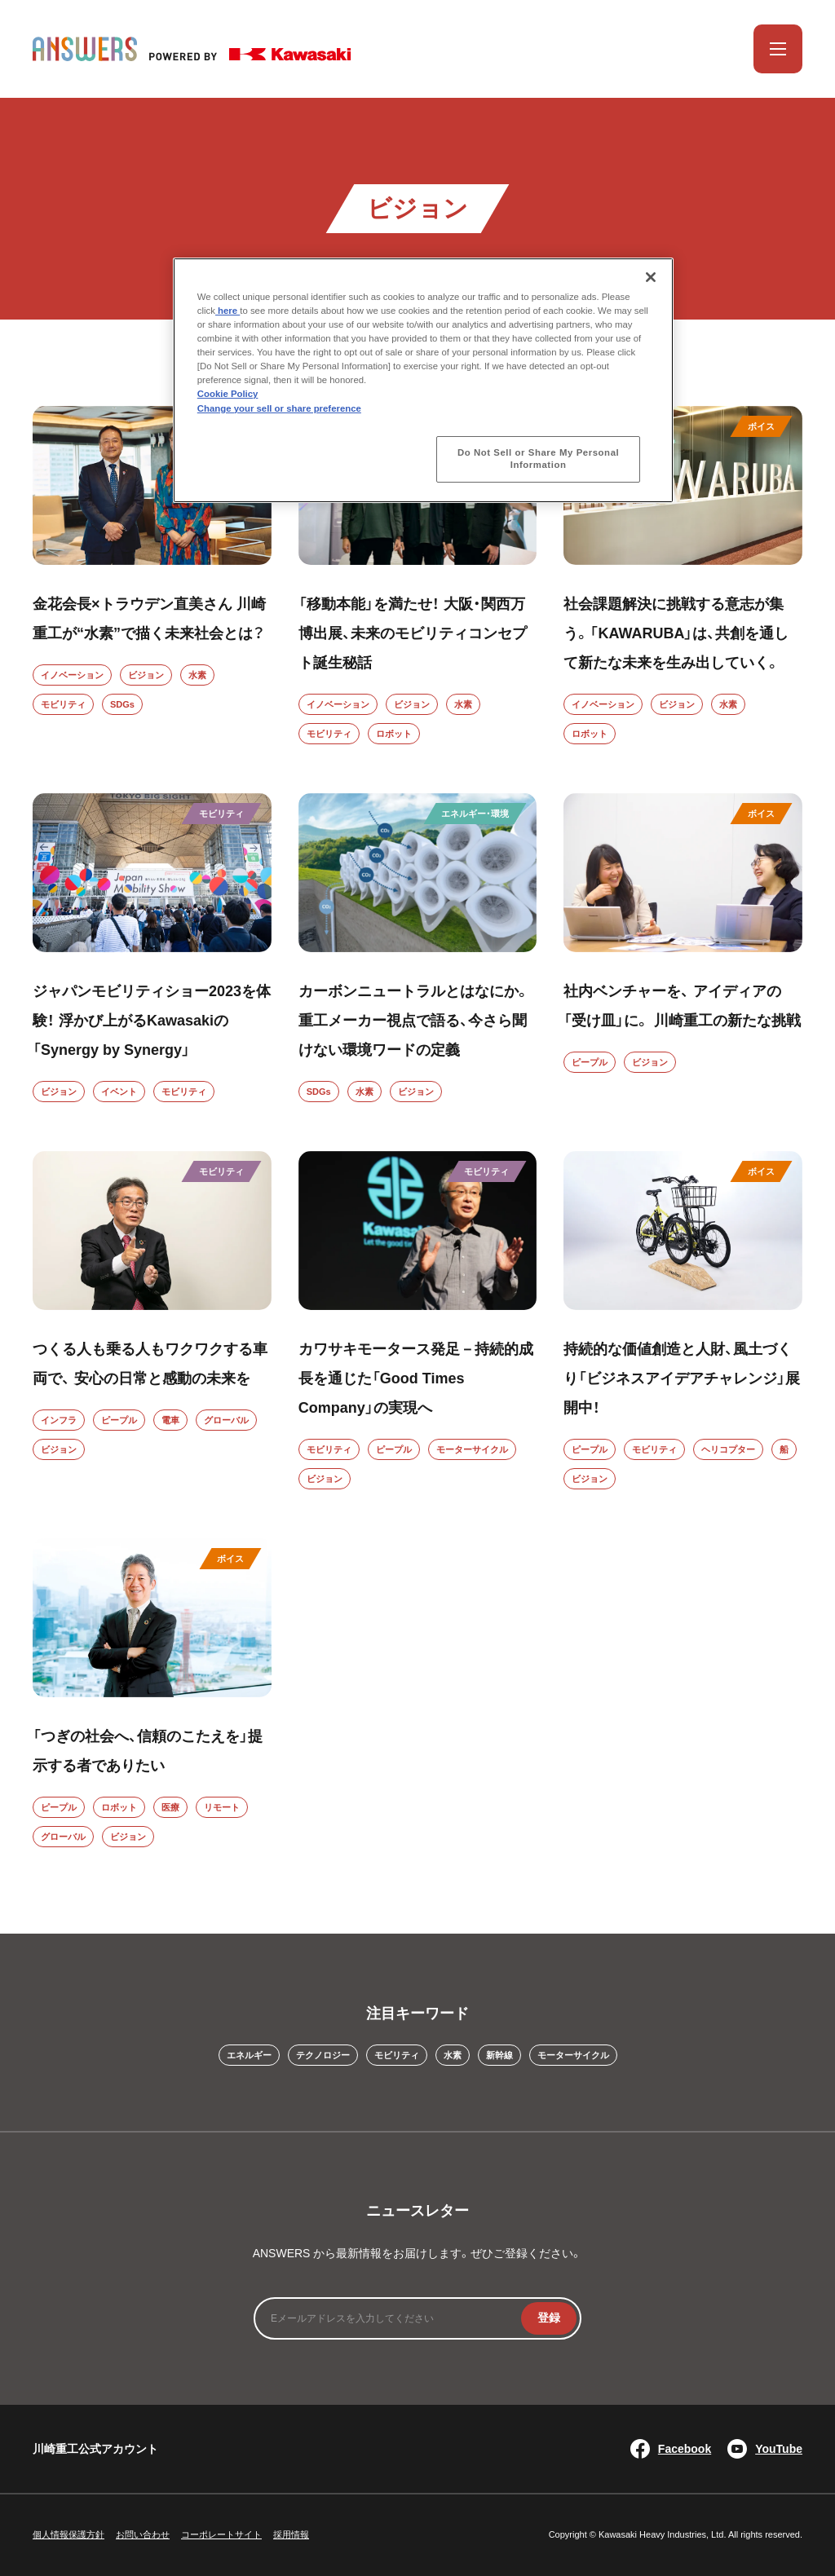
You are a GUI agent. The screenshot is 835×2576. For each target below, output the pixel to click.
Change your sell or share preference (279, 408)
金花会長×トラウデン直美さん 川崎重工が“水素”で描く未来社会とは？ (149, 619)
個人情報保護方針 (68, 2534)
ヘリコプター (728, 1449)
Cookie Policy (227, 394)
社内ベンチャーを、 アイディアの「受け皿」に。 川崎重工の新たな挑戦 (682, 1006)
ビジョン (146, 675)
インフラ (59, 1420)
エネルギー (249, 2055)
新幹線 (499, 2055)
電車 (170, 1420)
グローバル (226, 1420)
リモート (222, 1807)
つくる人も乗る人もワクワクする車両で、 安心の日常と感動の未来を (150, 1364)
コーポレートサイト (221, 2534)
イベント (119, 1091)
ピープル (589, 1062)
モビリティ (63, 704)
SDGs (122, 704)
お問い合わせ (143, 2534)
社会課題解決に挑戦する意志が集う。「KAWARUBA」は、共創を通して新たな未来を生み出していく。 (676, 633)
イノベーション (72, 675)
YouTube (764, 2449)
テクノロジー (323, 2055)
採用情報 (291, 2534)
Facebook (670, 2449)
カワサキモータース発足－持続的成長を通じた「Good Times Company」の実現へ (415, 1378)
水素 (197, 675)
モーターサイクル (472, 1449)
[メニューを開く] (777, 48)
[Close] (651, 277)
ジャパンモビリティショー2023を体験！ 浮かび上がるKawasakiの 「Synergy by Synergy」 (152, 1020)
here (227, 310)
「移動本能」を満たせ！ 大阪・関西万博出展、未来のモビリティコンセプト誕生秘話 (412, 633)
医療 (170, 1807)
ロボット (394, 734)
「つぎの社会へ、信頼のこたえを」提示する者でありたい (148, 1751)
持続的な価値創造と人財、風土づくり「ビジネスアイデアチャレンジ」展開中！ (681, 1378)
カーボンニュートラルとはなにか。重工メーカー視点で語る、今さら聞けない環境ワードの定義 (414, 1020)
